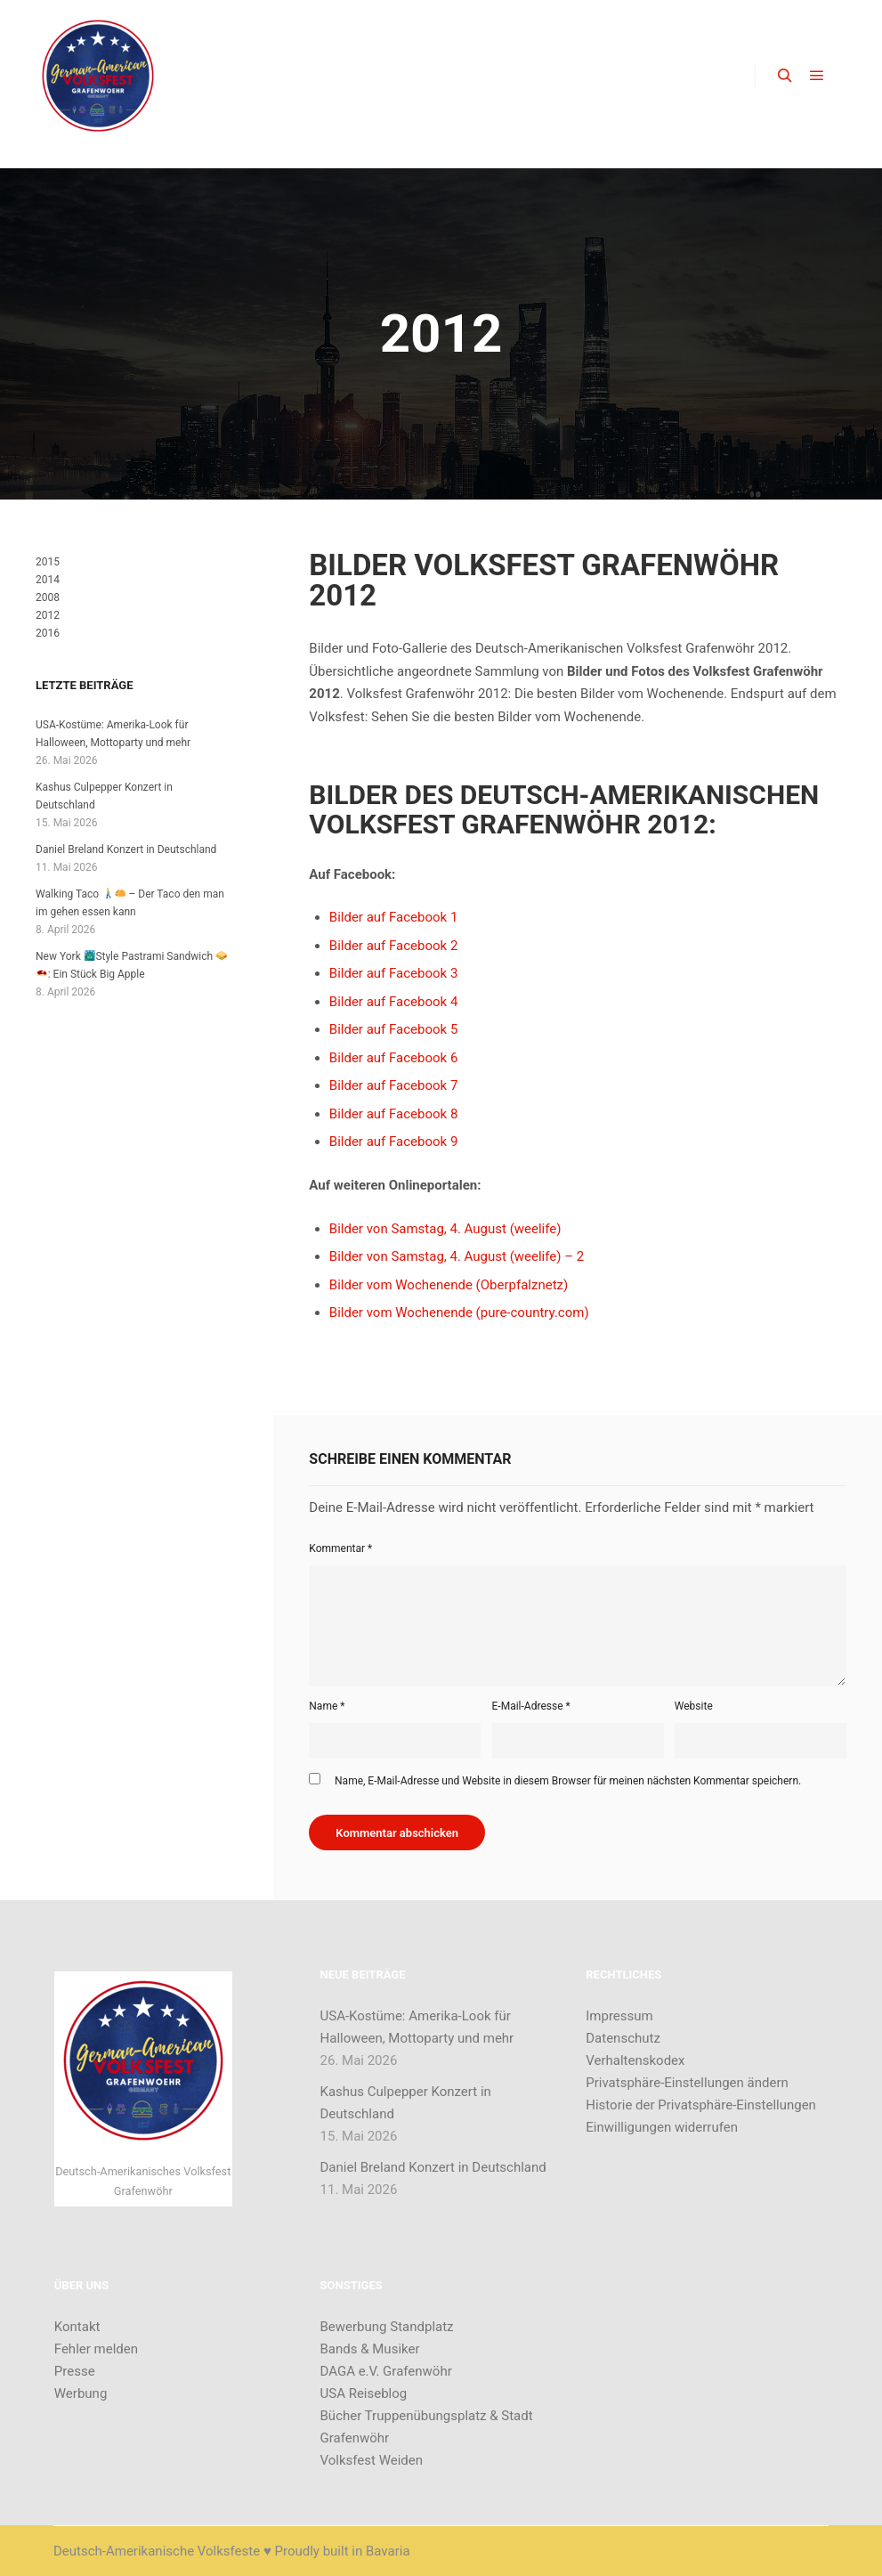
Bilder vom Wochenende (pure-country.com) (459, 1312)
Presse (74, 2371)
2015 (48, 562)
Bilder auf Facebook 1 (393, 917)
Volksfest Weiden (372, 2460)
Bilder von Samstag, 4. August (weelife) (445, 1229)
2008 (48, 597)
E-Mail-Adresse (531, 1706)
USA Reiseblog (364, 2393)
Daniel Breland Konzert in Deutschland (126, 849)
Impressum (619, 2016)
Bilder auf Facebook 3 (393, 973)
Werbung (81, 2393)
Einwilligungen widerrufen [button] (662, 2127)
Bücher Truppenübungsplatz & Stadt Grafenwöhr (426, 2427)
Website (694, 1706)
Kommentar (340, 1548)
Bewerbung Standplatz (387, 2327)
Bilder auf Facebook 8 (393, 1114)
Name (326, 1706)
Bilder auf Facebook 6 (393, 1058)
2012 (48, 615)
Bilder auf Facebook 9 (393, 1142)
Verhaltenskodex (635, 2060)
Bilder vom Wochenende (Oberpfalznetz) (448, 1285)
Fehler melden (96, 2349)
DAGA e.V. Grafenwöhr (386, 2371)
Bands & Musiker (370, 2349)
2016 (48, 633)
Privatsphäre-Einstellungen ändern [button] (687, 2083)
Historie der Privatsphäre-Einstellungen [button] (701, 2105)
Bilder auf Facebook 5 (393, 1029)
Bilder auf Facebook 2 (393, 946)
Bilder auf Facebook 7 (393, 1085)
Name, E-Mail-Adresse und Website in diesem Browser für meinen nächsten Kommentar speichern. (568, 1781)
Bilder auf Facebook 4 (393, 1002)
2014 (48, 579)
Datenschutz (623, 2038)
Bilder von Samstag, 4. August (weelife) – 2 (456, 1256)
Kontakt (77, 2327)
